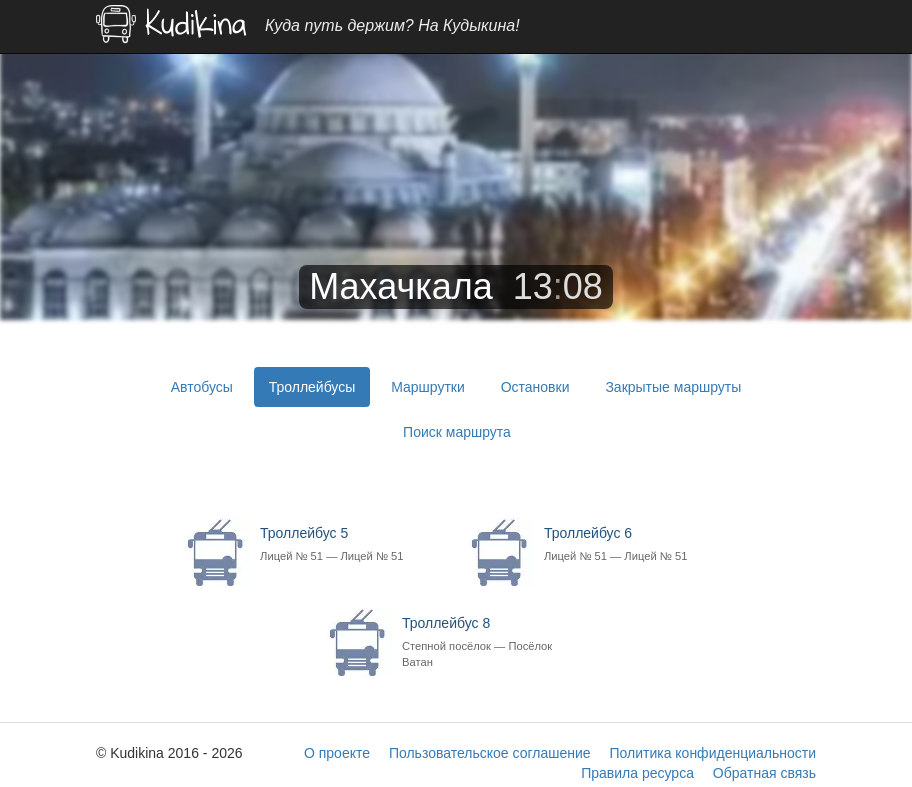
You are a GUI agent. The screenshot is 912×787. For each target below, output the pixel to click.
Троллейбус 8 (493, 642)
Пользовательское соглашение (490, 753)
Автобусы (202, 387)
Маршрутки (428, 387)
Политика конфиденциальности (712, 753)
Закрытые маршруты (673, 387)
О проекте (337, 753)
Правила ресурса (637, 773)
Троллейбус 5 (351, 544)
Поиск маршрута (457, 432)
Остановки (535, 387)
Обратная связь (764, 773)
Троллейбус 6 (635, 544)
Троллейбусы (312, 387)
